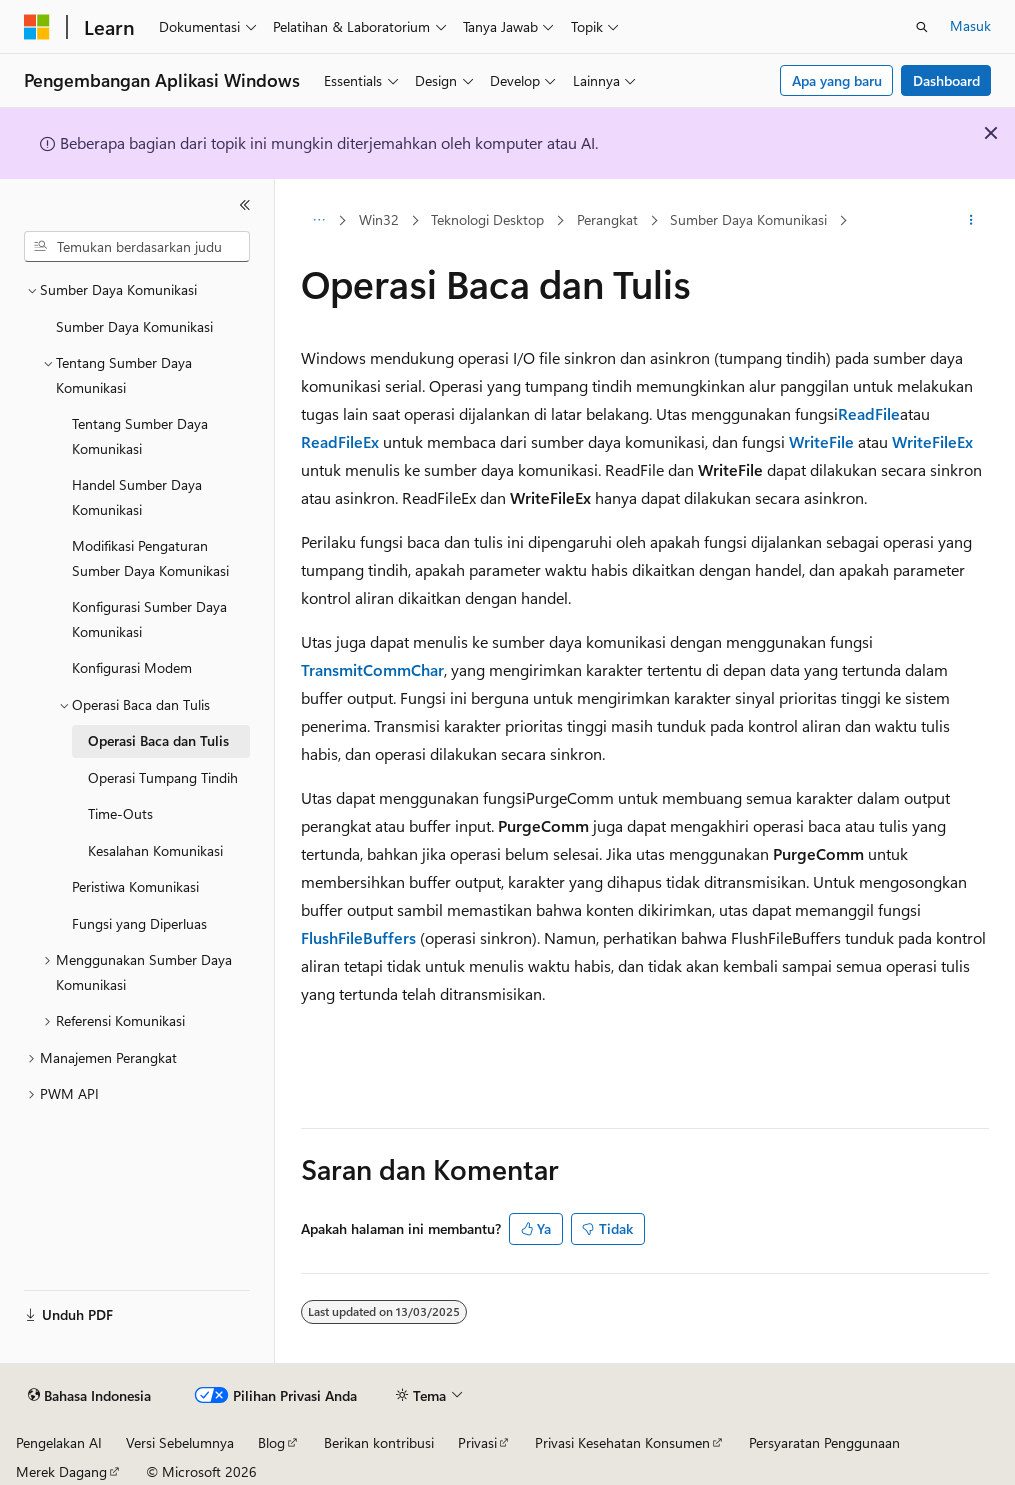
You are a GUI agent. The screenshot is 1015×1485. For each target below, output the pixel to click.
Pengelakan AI (59, 1442)
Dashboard (946, 80)
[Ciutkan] (245, 205)
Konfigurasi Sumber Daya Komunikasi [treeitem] (149, 619)
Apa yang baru (837, 80)
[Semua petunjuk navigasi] (318, 221)
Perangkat (607, 219)
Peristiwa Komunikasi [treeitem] (135, 886)
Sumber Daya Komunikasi (748, 219)
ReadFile (869, 413)
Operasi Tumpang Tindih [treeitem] (163, 777)
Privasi (477, 1442)
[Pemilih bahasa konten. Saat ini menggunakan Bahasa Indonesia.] (89, 1396)
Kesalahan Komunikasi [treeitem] (155, 850)
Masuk (970, 25)
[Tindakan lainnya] (971, 221)
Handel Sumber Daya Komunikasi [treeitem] (137, 497)
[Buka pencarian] (922, 27)
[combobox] (137, 247)
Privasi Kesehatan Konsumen (622, 1442)
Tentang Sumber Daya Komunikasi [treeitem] (140, 436)
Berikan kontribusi (379, 1442)
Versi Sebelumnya (180, 1442)
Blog (271, 1442)
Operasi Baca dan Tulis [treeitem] (158, 740)
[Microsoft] (37, 27)
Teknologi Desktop (487, 219)
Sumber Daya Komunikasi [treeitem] (134, 326)
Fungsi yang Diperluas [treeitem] (139, 923)
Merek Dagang (61, 1471)
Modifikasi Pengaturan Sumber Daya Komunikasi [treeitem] (150, 558)
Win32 (379, 219)
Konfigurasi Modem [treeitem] (132, 667)
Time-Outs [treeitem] (120, 813)
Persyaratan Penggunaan (824, 1442)
